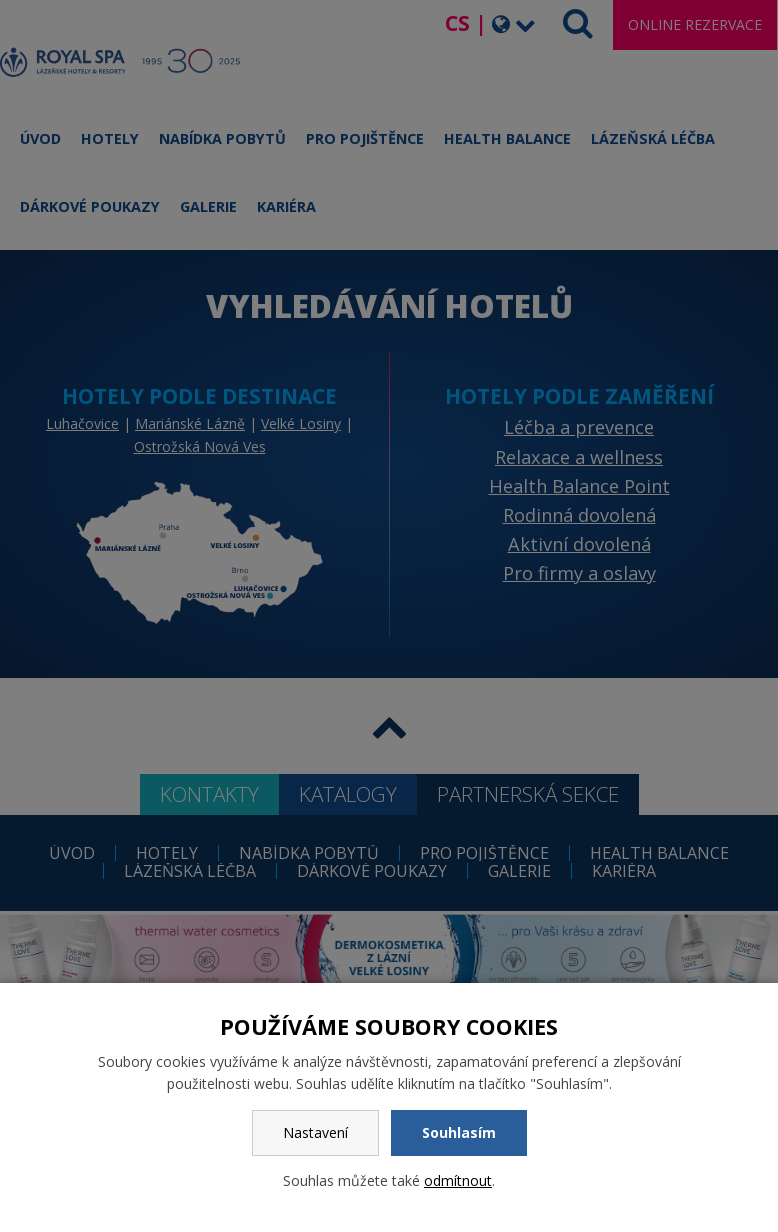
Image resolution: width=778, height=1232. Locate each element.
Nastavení (315, 1132)
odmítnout (458, 1180)
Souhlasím (459, 1132)
